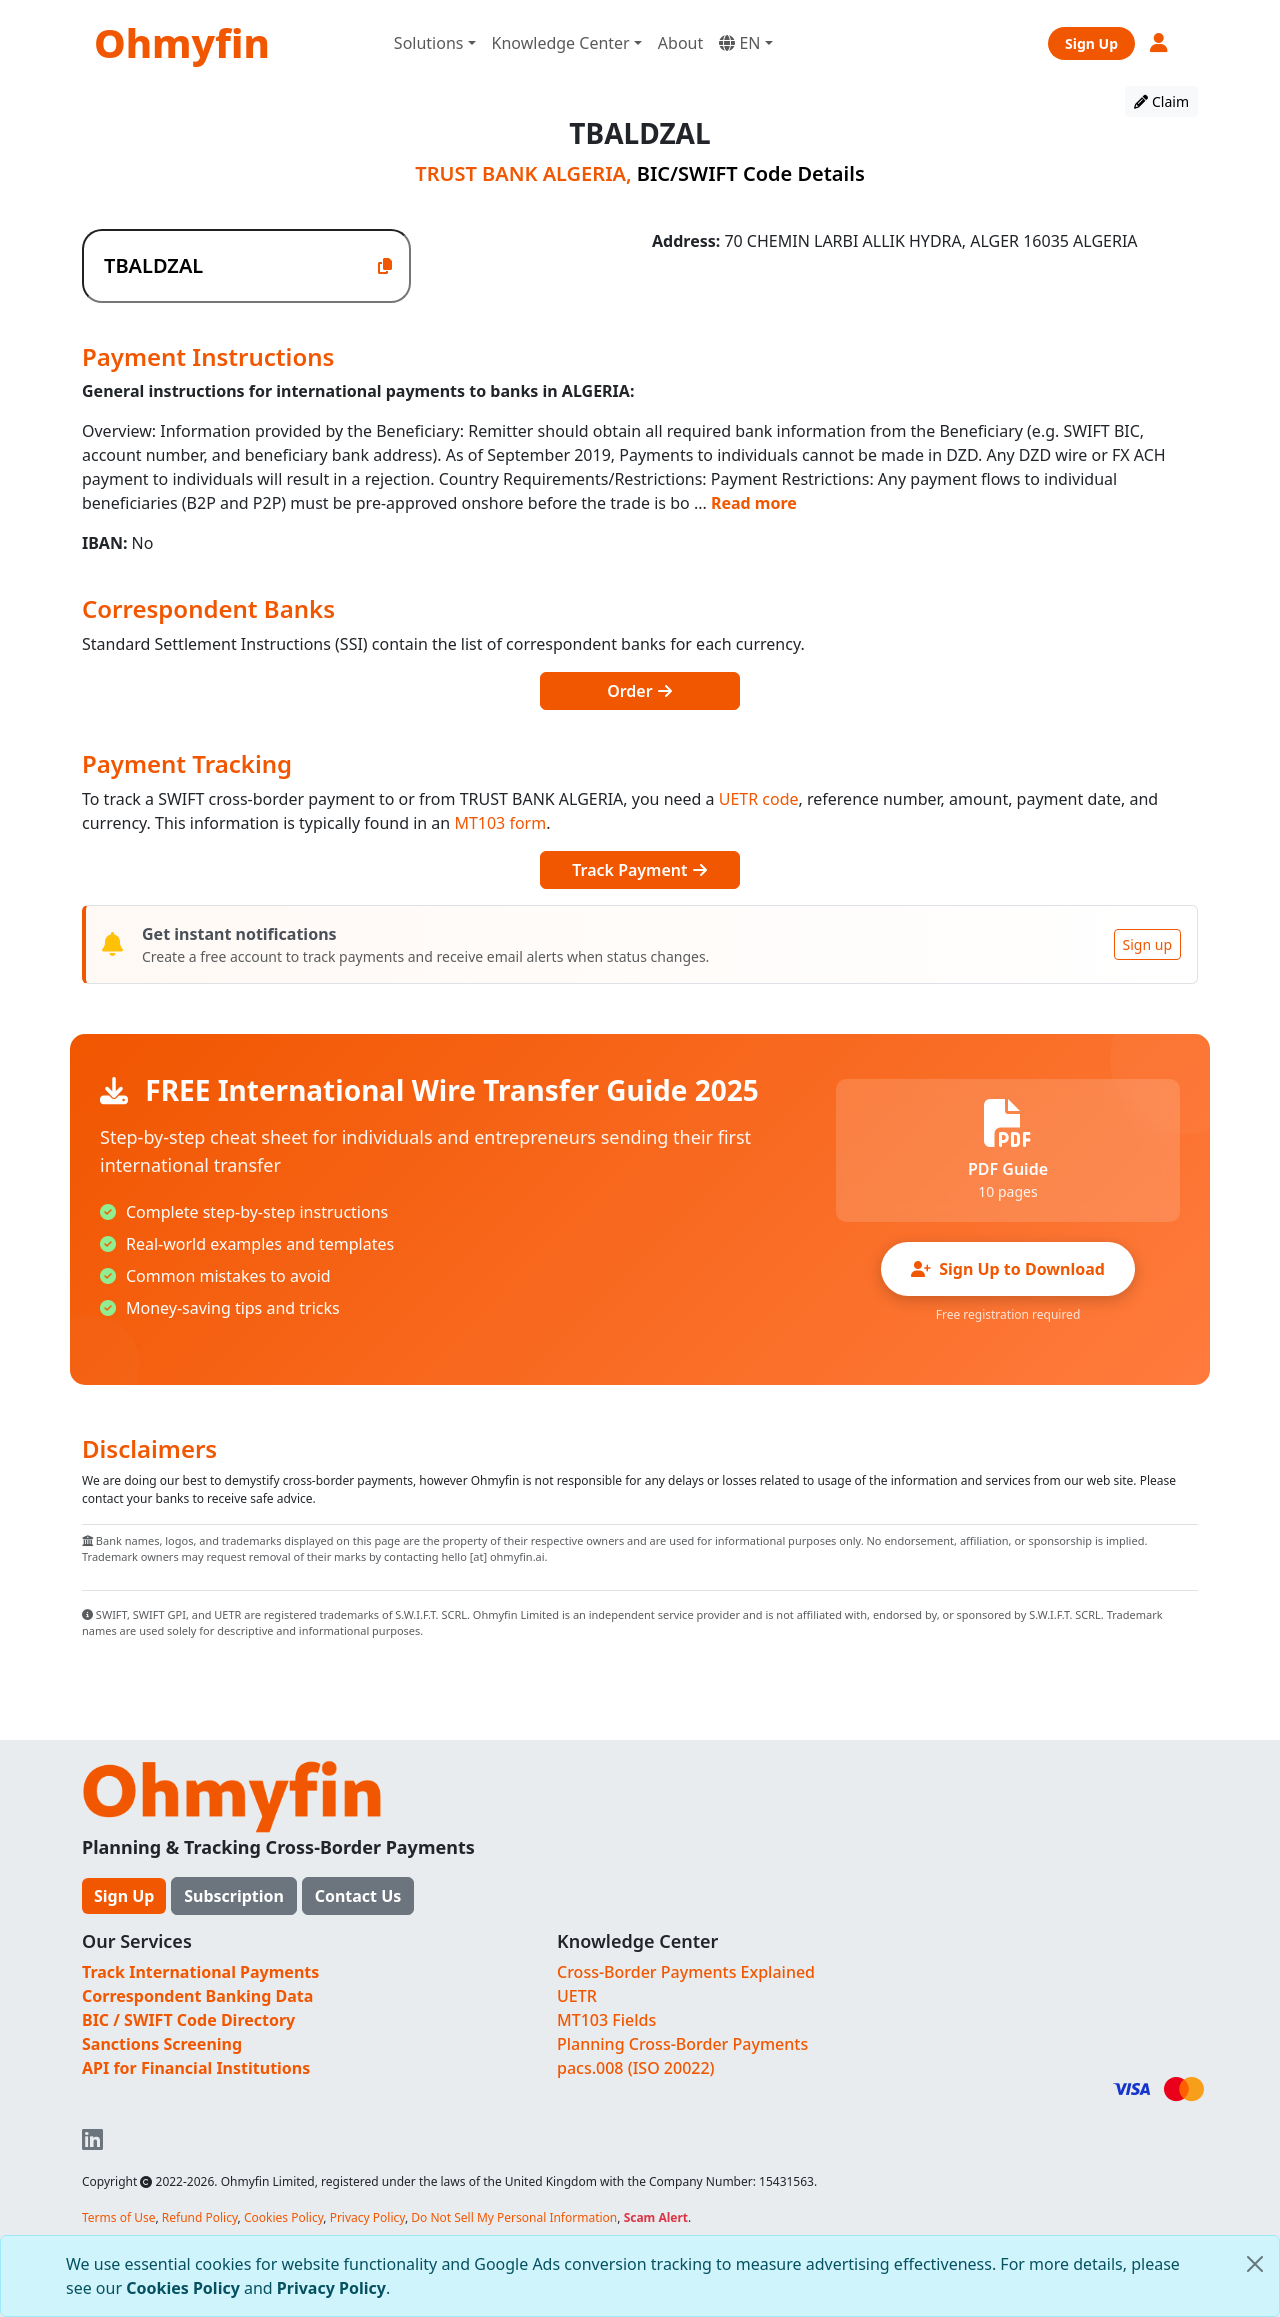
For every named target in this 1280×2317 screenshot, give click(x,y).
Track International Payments (200, 1972)
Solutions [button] (429, 43)
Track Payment (639, 870)
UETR (577, 1996)
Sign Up (1091, 43)
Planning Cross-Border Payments (682, 2044)
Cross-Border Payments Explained (686, 1972)
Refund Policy (200, 2217)
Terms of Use (118, 2217)
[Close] (1255, 2264)
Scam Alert (656, 2217)
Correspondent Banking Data (197, 1996)
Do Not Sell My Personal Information (514, 2217)
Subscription (234, 1896)
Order (640, 691)
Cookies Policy (183, 2288)
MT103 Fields (606, 2020)
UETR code (759, 799)
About (680, 43)
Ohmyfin (182, 42)
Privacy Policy (331, 2288)
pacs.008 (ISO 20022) (636, 2068)
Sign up (1147, 944)
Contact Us (358, 1896)
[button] (1160, 42)
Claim (1161, 101)
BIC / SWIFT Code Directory (188, 2020)
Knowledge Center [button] (561, 43)
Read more (754, 503)
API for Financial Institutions (196, 2068)
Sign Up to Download (1008, 1269)
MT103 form (500, 823)
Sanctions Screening (162, 2044)
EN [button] (739, 43)
